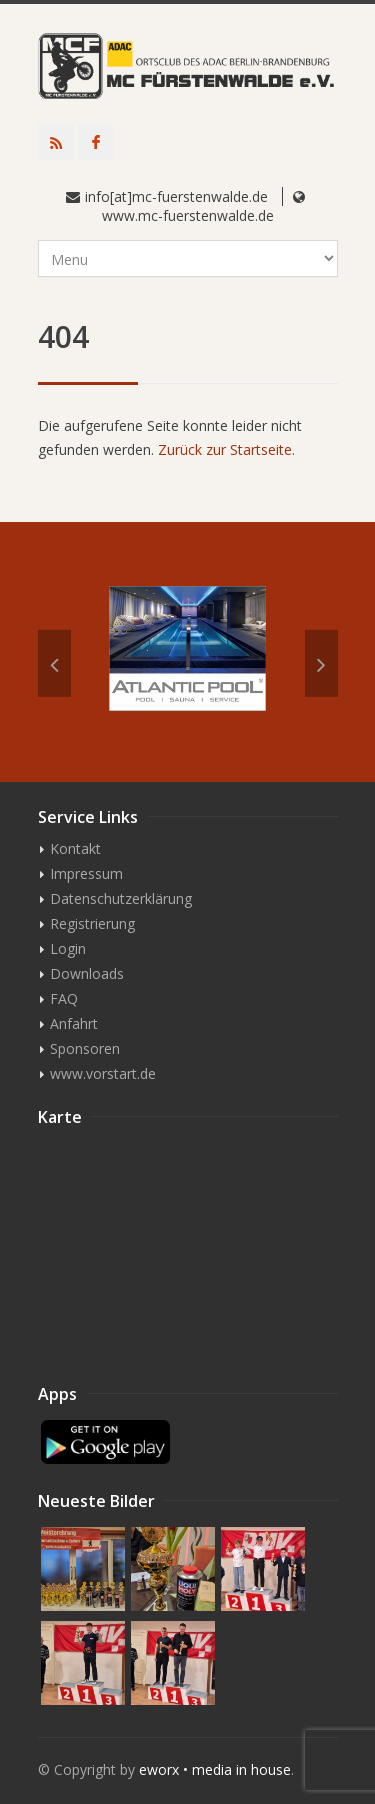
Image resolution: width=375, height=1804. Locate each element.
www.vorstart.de (103, 1073)
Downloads (87, 973)
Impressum (86, 873)
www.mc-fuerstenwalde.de (188, 215)
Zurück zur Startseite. (226, 449)
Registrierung (92, 923)
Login (68, 948)
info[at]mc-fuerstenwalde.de (176, 196)
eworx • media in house (215, 1769)
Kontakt (75, 848)
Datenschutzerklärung (121, 898)
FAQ (64, 998)
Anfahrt (74, 1023)
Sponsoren (85, 1048)
